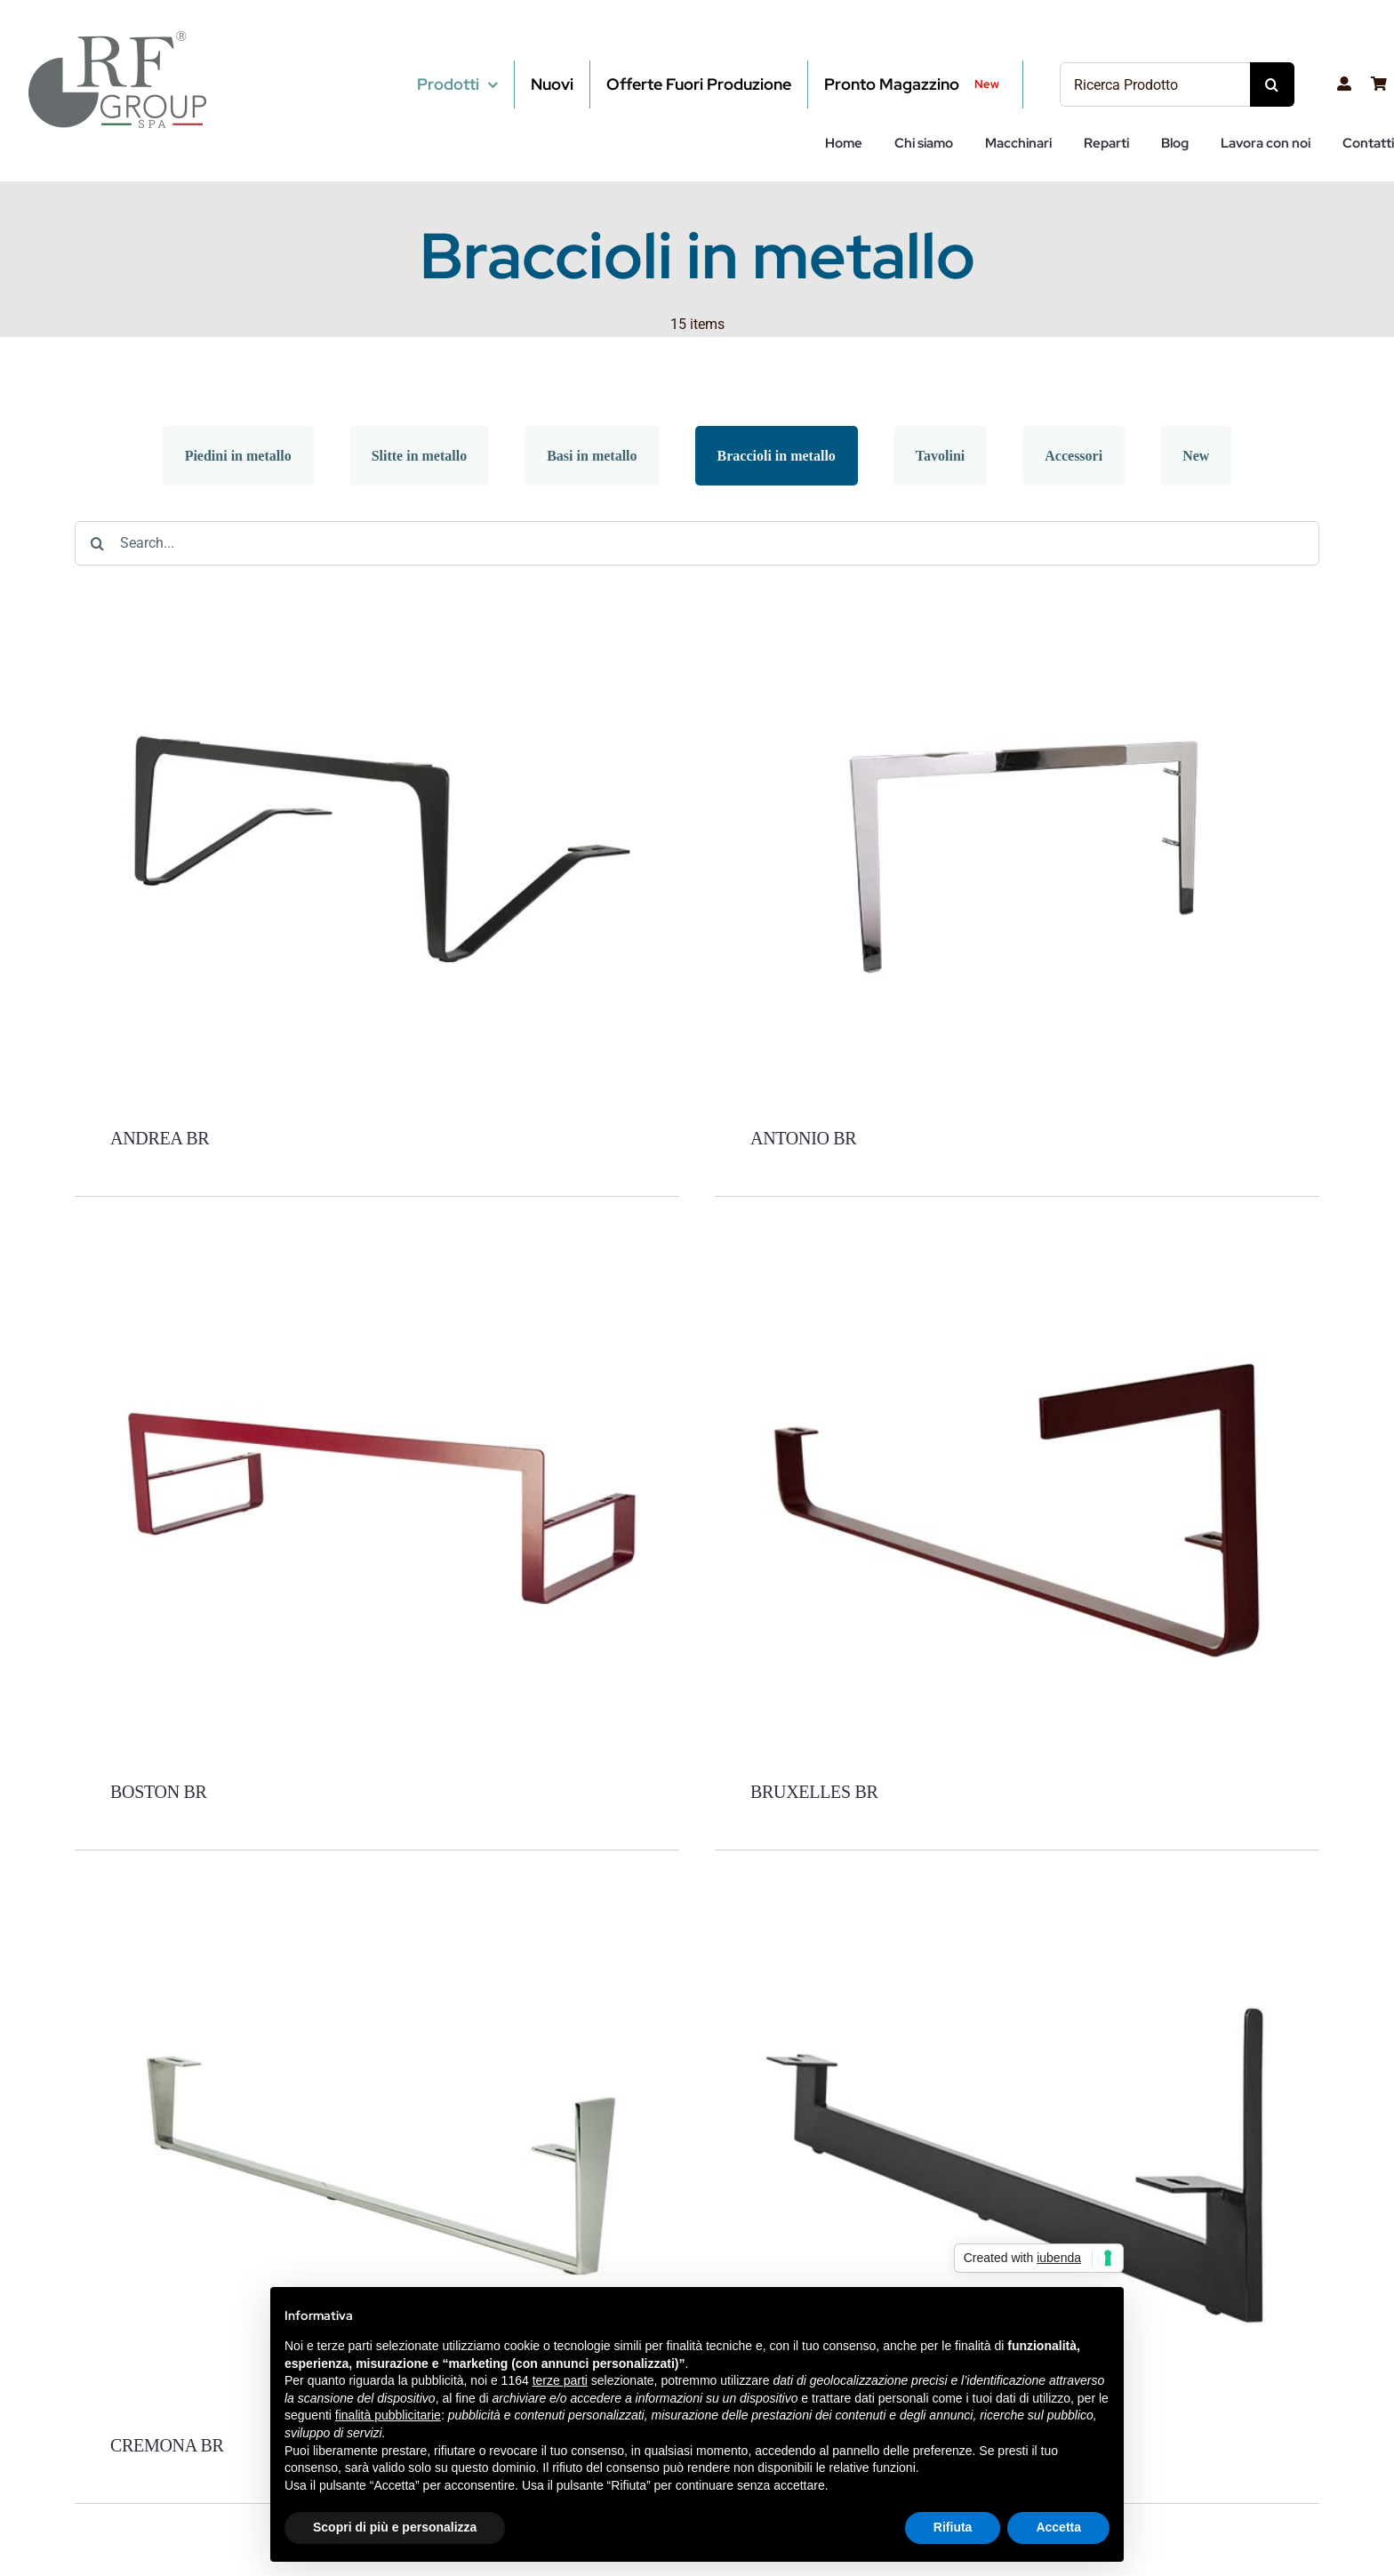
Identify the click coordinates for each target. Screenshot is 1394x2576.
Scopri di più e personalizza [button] (395, 2527)
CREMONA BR (167, 2445)
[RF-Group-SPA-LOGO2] (117, 37)
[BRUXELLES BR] (1017, 1248)
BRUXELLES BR (814, 1792)
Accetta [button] (1058, 2527)
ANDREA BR (159, 1138)
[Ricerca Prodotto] (1155, 84)
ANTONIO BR (803, 1138)
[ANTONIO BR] (1017, 595)
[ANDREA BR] (377, 595)
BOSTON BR (158, 1792)
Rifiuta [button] (953, 2527)
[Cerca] (1272, 84)
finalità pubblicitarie (388, 2415)
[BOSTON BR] (377, 1248)
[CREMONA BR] (377, 1902)
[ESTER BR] (1017, 1902)
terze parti (560, 2380)
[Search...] (697, 543)
